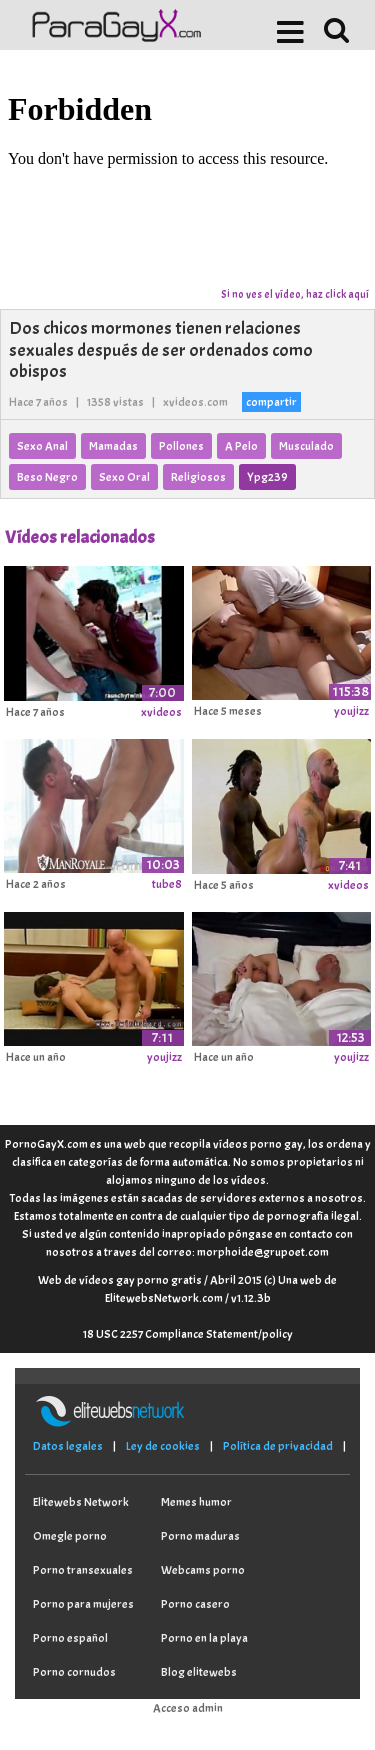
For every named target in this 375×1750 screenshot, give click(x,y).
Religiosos (198, 477)
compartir (271, 402)
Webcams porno (203, 1570)
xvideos (161, 712)
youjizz (351, 711)
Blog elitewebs (199, 1672)
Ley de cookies (163, 1446)
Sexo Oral (124, 477)
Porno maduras (200, 1536)
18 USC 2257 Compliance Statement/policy (188, 1334)
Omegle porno (70, 1536)
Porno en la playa (204, 1638)
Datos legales (68, 1446)
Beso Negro (47, 477)
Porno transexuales (83, 1570)
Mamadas (113, 446)
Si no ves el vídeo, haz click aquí (295, 294)
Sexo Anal (42, 446)
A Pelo (241, 446)
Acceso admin (188, 1708)
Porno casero (195, 1604)
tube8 (167, 884)
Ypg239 (267, 477)
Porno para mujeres (83, 1604)
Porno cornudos (74, 1672)
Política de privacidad (278, 1446)
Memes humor (196, 1502)
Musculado (306, 446)
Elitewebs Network (81, 1502)
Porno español (70, 1638)
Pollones (181, 446)
